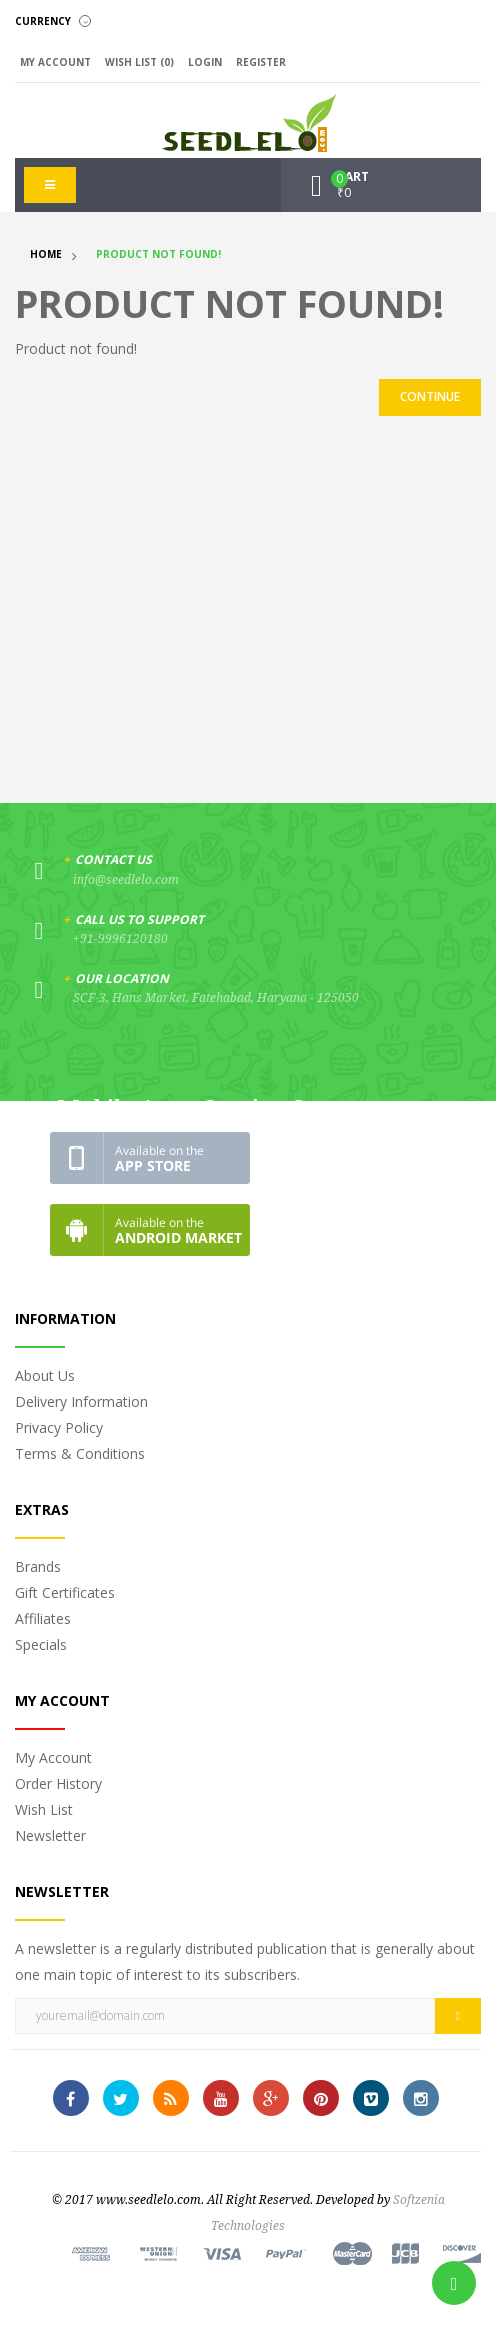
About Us (45, 1375)
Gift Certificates (65, 1592)
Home (46, 254)
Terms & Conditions (80, 1453)
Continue (430, 396)
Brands (38, 1566)
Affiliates (43, 1618)
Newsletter (50, 1835)
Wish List (44, 1809)
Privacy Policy (59, 1427)
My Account (53, 1757)
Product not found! (158, 254)
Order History (58, 1783)
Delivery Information (81, 1401)
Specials (41, 1644)
